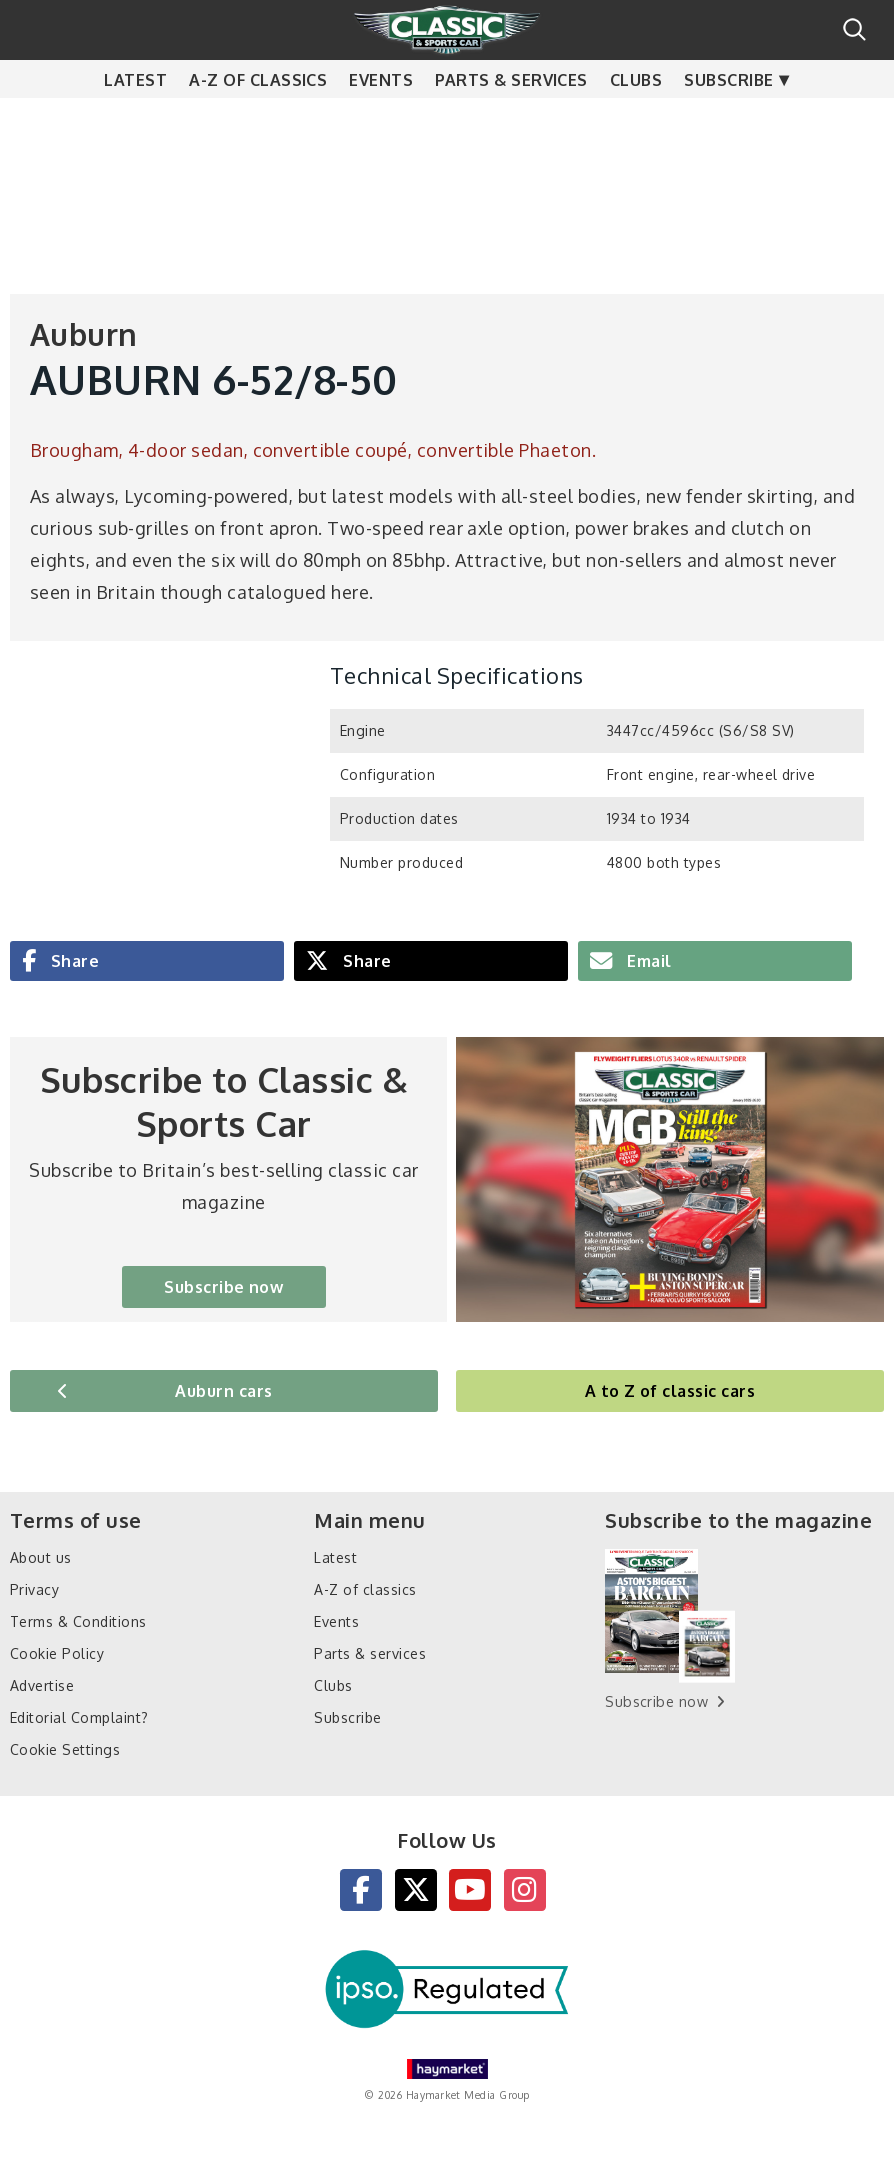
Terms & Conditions (78, 1621)
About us (41, 1557)
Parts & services (511, 120)
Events (381, 120)
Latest (135, 120)
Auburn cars (223, 1391)
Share (72, 961)
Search (854, 29)
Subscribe (728, 120)
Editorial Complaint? (79, 1717)
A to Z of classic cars (670, 1391)
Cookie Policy (57, 1653)
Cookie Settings (65, 1749)
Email (647, 961)
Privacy (34, 1589)
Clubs (636, 120)
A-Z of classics (258, 120)
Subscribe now (223, 1287)
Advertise (42, 1685)
